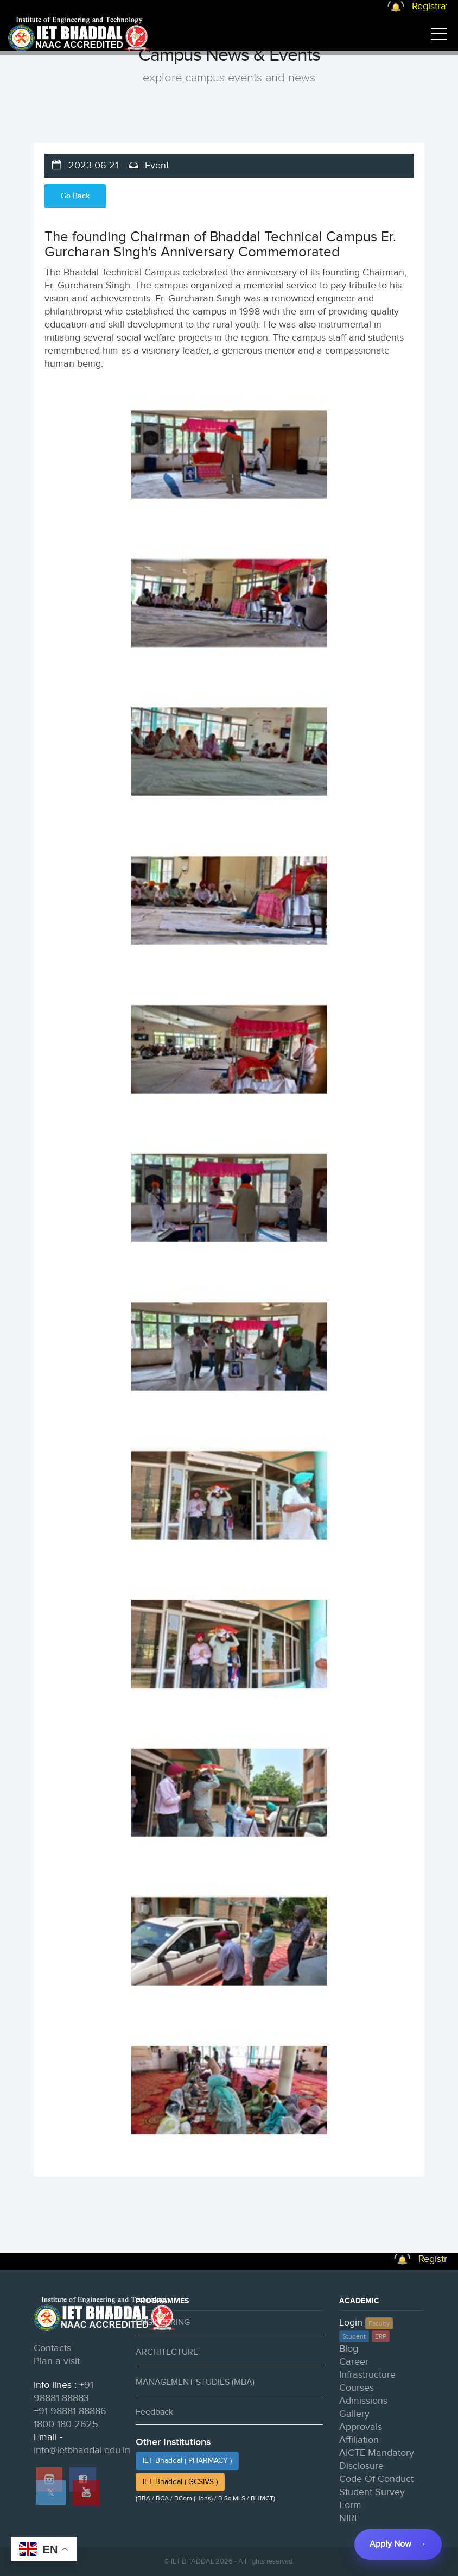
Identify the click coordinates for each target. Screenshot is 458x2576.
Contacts (52, 2348)
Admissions (363, 2401)
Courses (356, 2387)
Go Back (75, 195)
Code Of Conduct (376, 2479)
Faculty (379, 2323)
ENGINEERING (163, 2322)
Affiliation (359, 2440)
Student (354, 2336)
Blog (348, 2348)
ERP (380, 2336)
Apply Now (390, 2544)
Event (155, 165)
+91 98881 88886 (70, 2411)
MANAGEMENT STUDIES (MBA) (195, 2382)
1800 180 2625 (66, 2424)
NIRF (349, 2518)
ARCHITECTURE (167, 2352)
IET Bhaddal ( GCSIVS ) (180, 2482)
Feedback (154, 2412)
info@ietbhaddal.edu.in (82, 2450)
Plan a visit (57, 2361)
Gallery (354, 2414)
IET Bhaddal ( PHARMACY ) (187, 2460)
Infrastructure (367, 2374)
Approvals (360, 2427)
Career (353, 2361)
